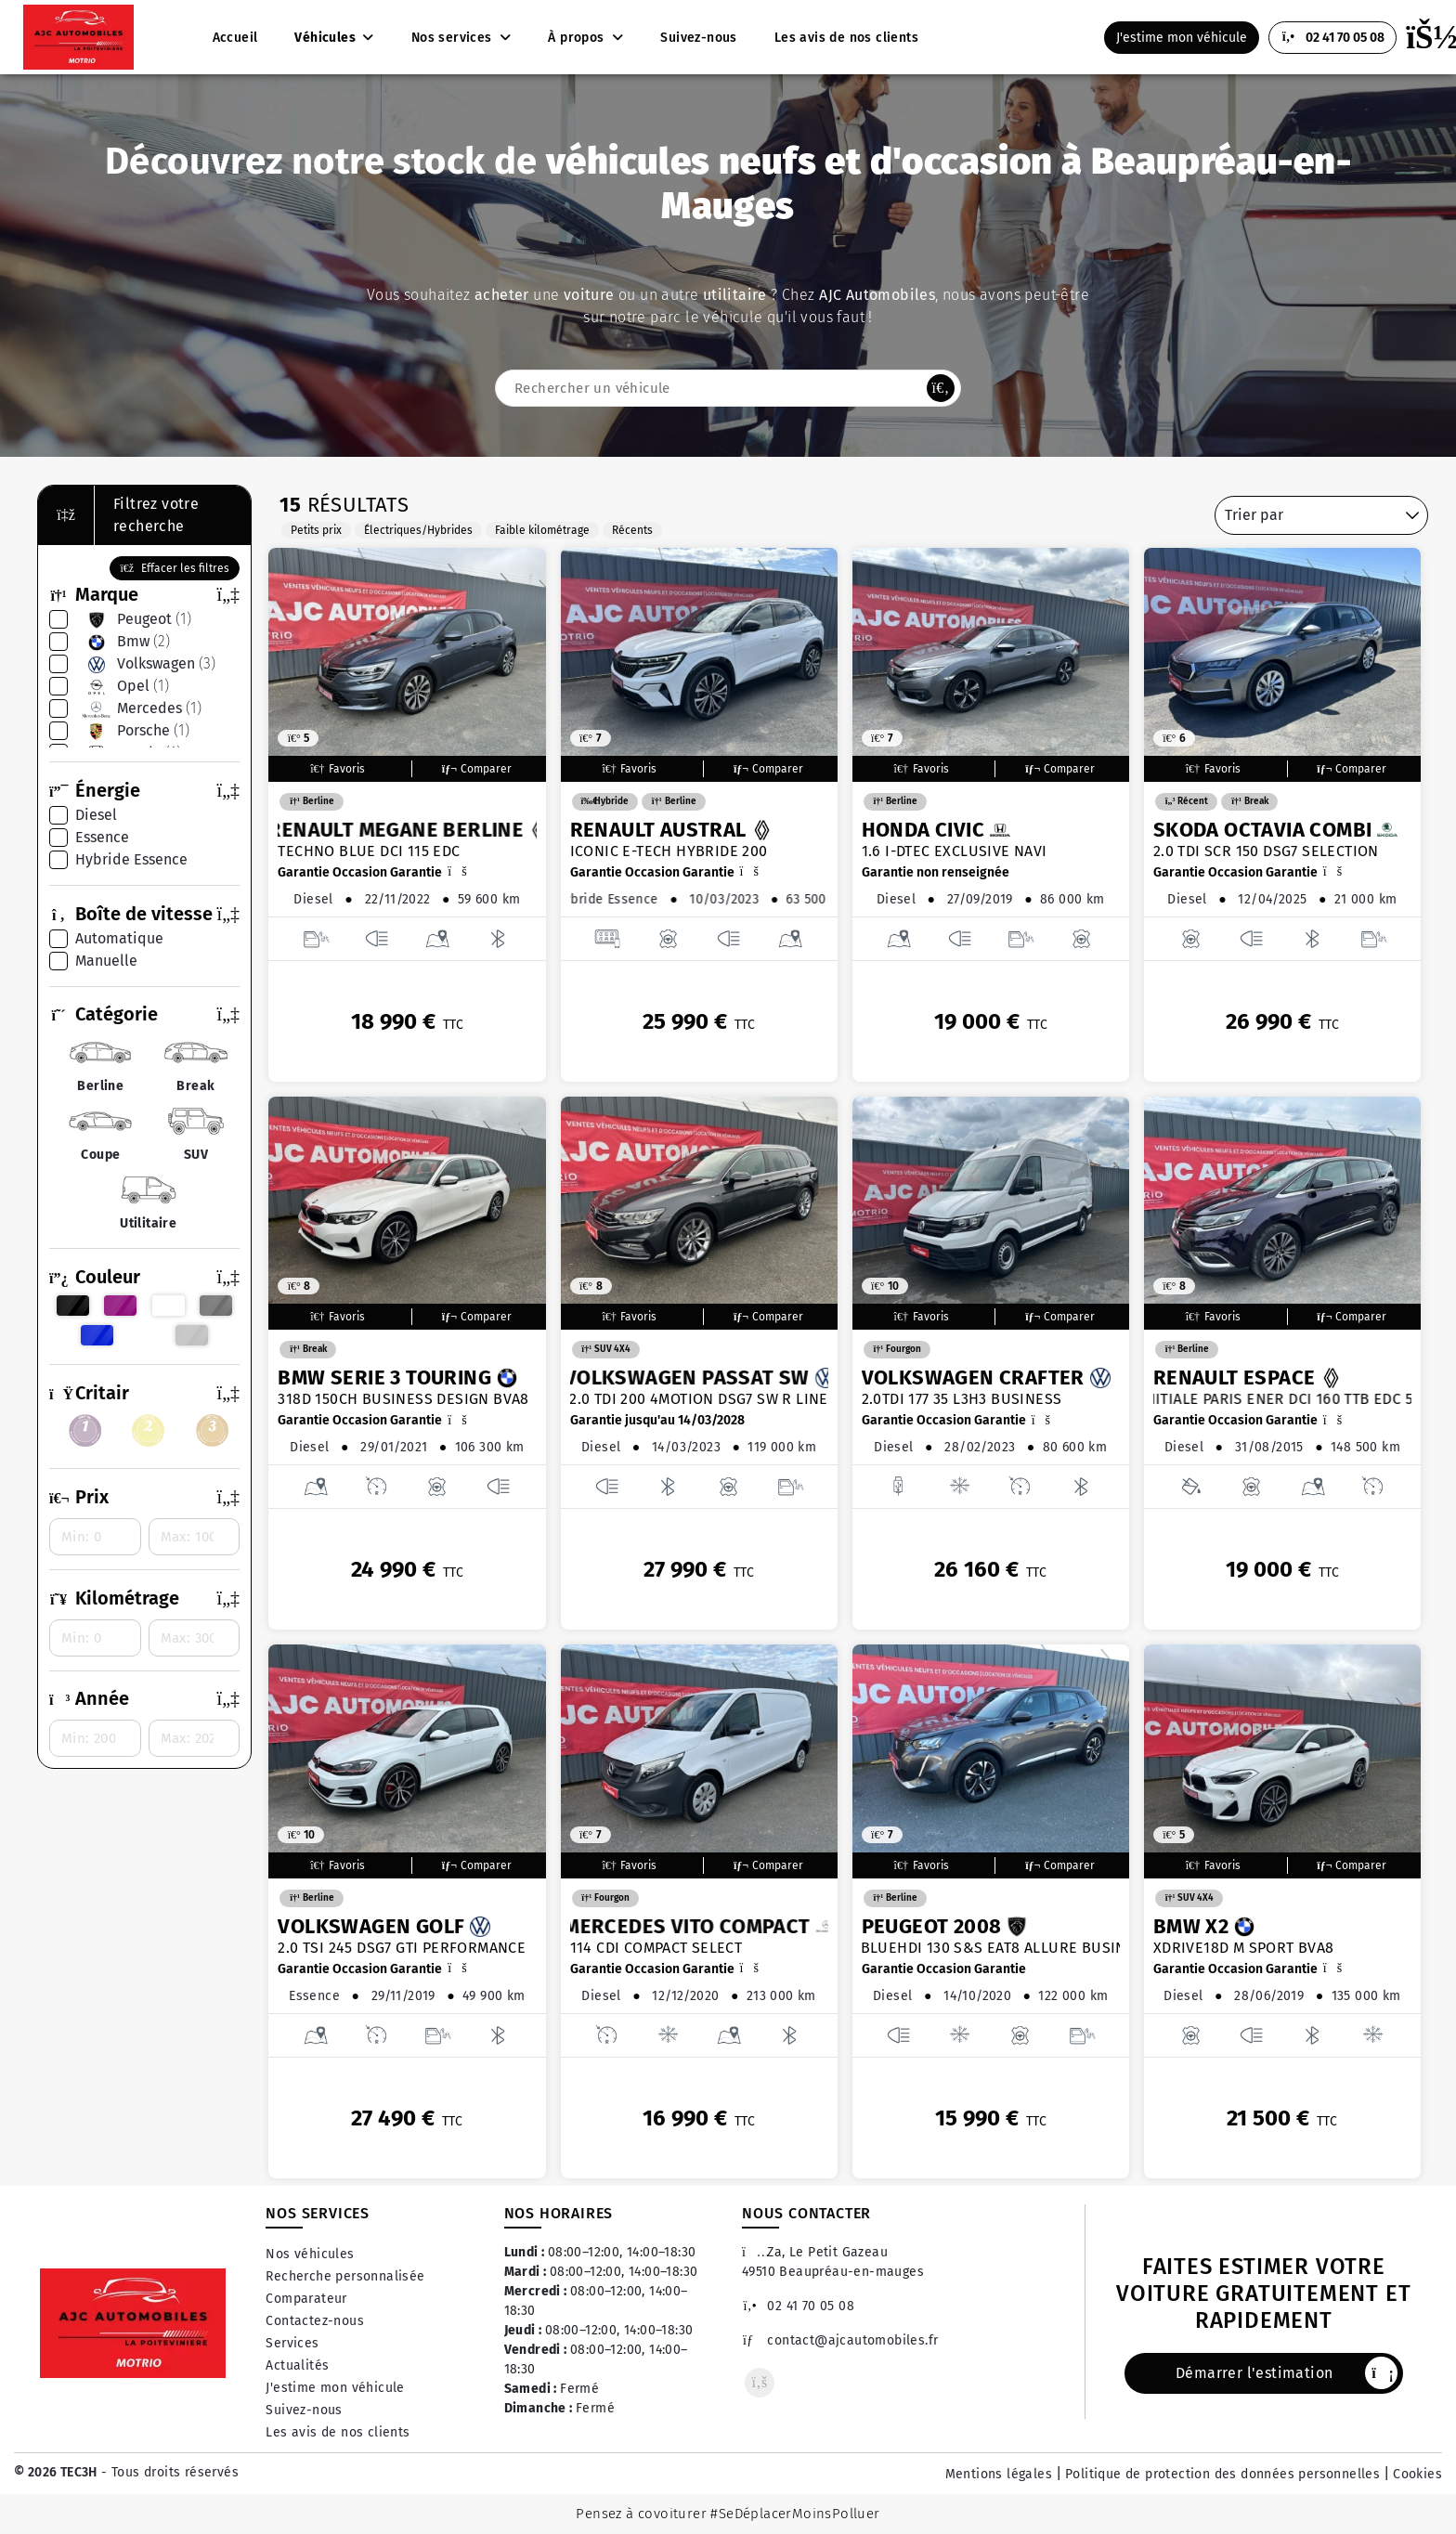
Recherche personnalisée (345, 2276)
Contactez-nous (315, 2321)
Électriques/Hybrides (418, 530)
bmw (122, 641)
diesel (96, 815)
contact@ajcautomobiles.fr (840, 2340)
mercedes (138, 708)
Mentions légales (998, 2474)
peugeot (133, 619)
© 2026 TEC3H (56, 2472)
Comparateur (306, 2299)
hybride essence (131, 859)
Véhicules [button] (326, 37)
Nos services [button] (453, 37)
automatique (119, 938)
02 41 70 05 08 (798, 2306)
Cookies (1417, 2474)
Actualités (297, 2365)
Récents (632, 530)
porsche (132, 730)
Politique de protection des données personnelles (1222, 2474)
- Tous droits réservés (168, 2472)
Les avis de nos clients (338, 2432)
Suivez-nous (304, 2410)
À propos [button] (578, 37)
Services (292, 2343)
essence (102, 837)
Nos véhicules (310, 2254)
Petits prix (316, 530)
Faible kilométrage (542, 530)
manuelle (106, 960)
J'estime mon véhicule (335, 2388)
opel (122, 686)
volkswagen (145, 664)
